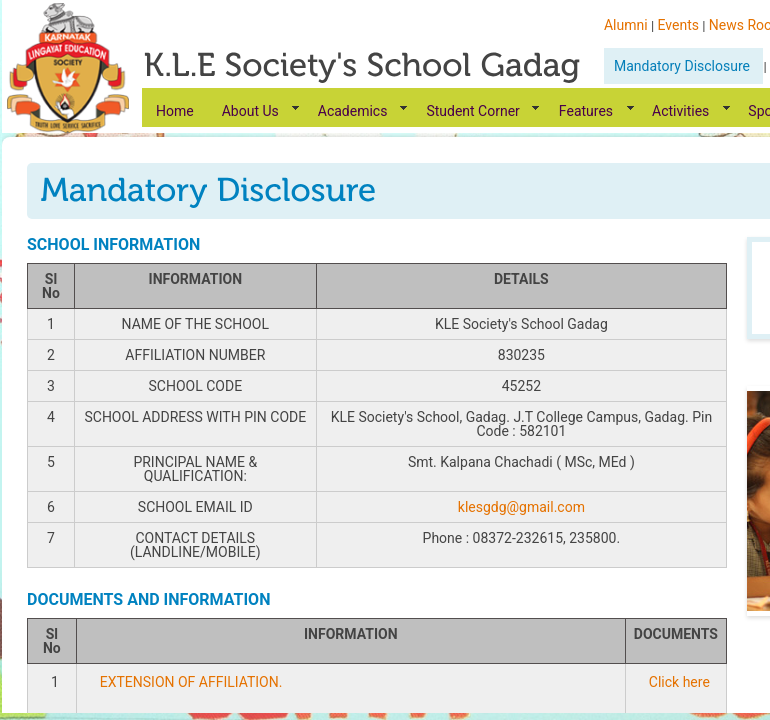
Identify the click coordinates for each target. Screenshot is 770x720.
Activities (680, 111)
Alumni (626, 25)
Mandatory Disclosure (683, 66)
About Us (250, 111)
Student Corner (472, 111)
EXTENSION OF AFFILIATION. (191, 682)
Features (586, 111)
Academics (353, 111)
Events (678, 25)
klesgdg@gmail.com (521, 507)
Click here (679, 682)
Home (175, 111)
